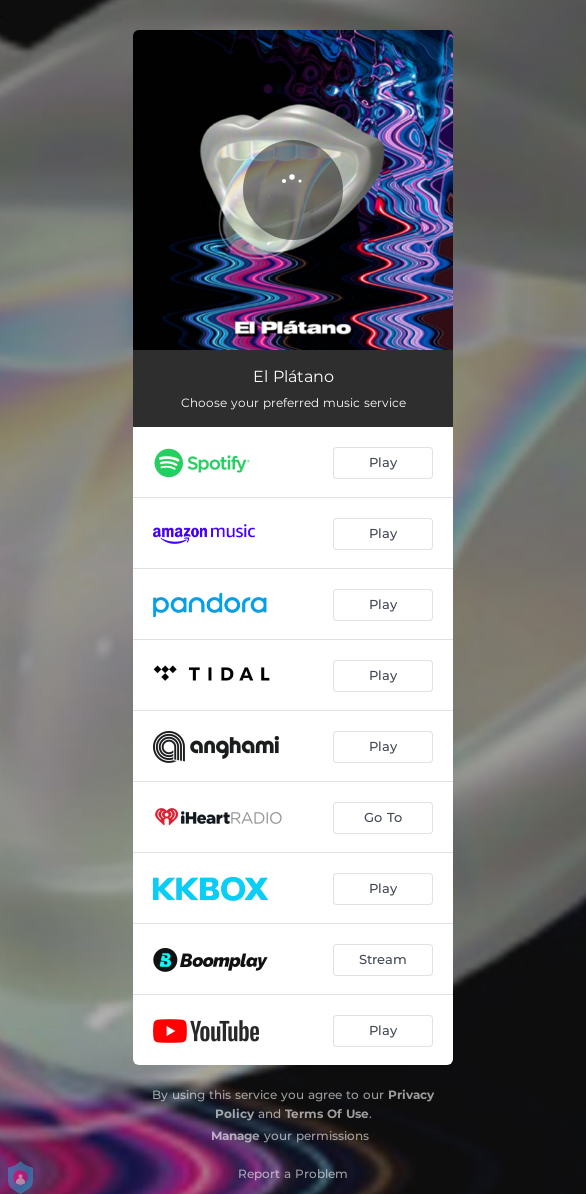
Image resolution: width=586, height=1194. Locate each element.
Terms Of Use (327, 1113)
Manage (235, 1135)
